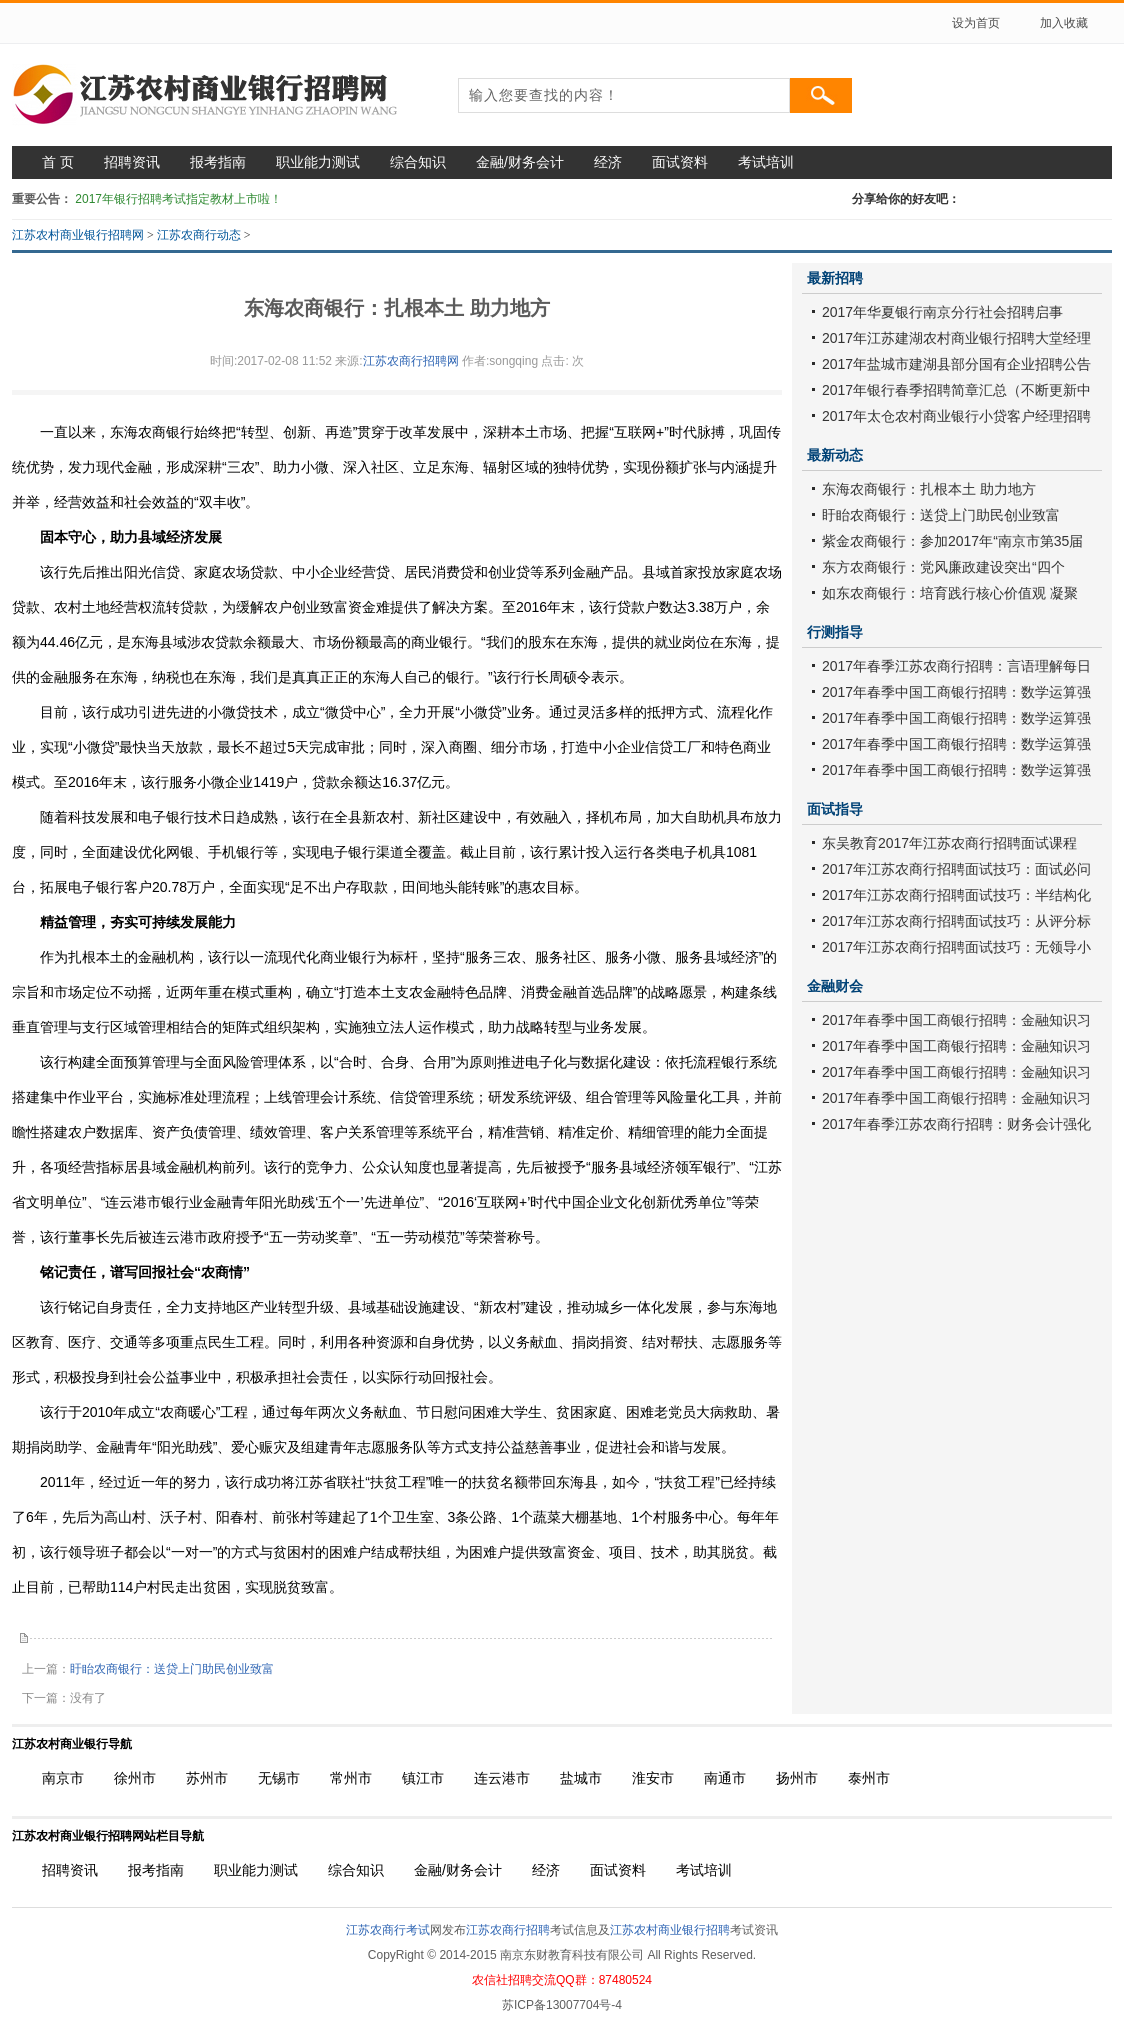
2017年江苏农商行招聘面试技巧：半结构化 (956, 895)
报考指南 (218, 162)
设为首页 (976, 23)
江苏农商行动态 (199, 235)
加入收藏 (1064, 23)
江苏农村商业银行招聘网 (78, 235)
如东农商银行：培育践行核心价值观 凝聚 (950, 593)
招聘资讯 (132, 162)
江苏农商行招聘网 (411, 361)
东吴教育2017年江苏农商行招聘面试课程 (949, 843)
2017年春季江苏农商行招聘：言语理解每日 (956, 666)
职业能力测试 (318, 162)
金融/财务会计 (520, 162)
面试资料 (680, 162)
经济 (608, 162)
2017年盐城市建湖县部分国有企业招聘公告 (956, 364)
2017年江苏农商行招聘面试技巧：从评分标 (956, 921)
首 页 (58, 162)
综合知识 (418, 162)
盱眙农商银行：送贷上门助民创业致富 (172, 1669)
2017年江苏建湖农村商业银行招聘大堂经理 (956, 338)
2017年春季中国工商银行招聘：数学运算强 (956, 692)
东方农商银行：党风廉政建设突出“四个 (943, 567)
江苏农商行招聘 (508, 1930)
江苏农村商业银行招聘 (670, 1930)
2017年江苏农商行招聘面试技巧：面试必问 (956, 869)
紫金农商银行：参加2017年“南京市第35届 (952, 541)
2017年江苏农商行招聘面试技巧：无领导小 (956, 947)
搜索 (821, 95)
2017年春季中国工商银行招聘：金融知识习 (956, 1020)
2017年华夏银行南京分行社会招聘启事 (942, 312)
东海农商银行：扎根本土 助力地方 (929, 489)
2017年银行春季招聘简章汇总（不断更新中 (956, 390)
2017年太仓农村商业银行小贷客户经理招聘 (956, 416)
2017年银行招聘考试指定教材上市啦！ (178, 199)
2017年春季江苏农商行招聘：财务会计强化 (956, 1124)
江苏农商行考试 (388, 1930)
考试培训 (766, 162)
